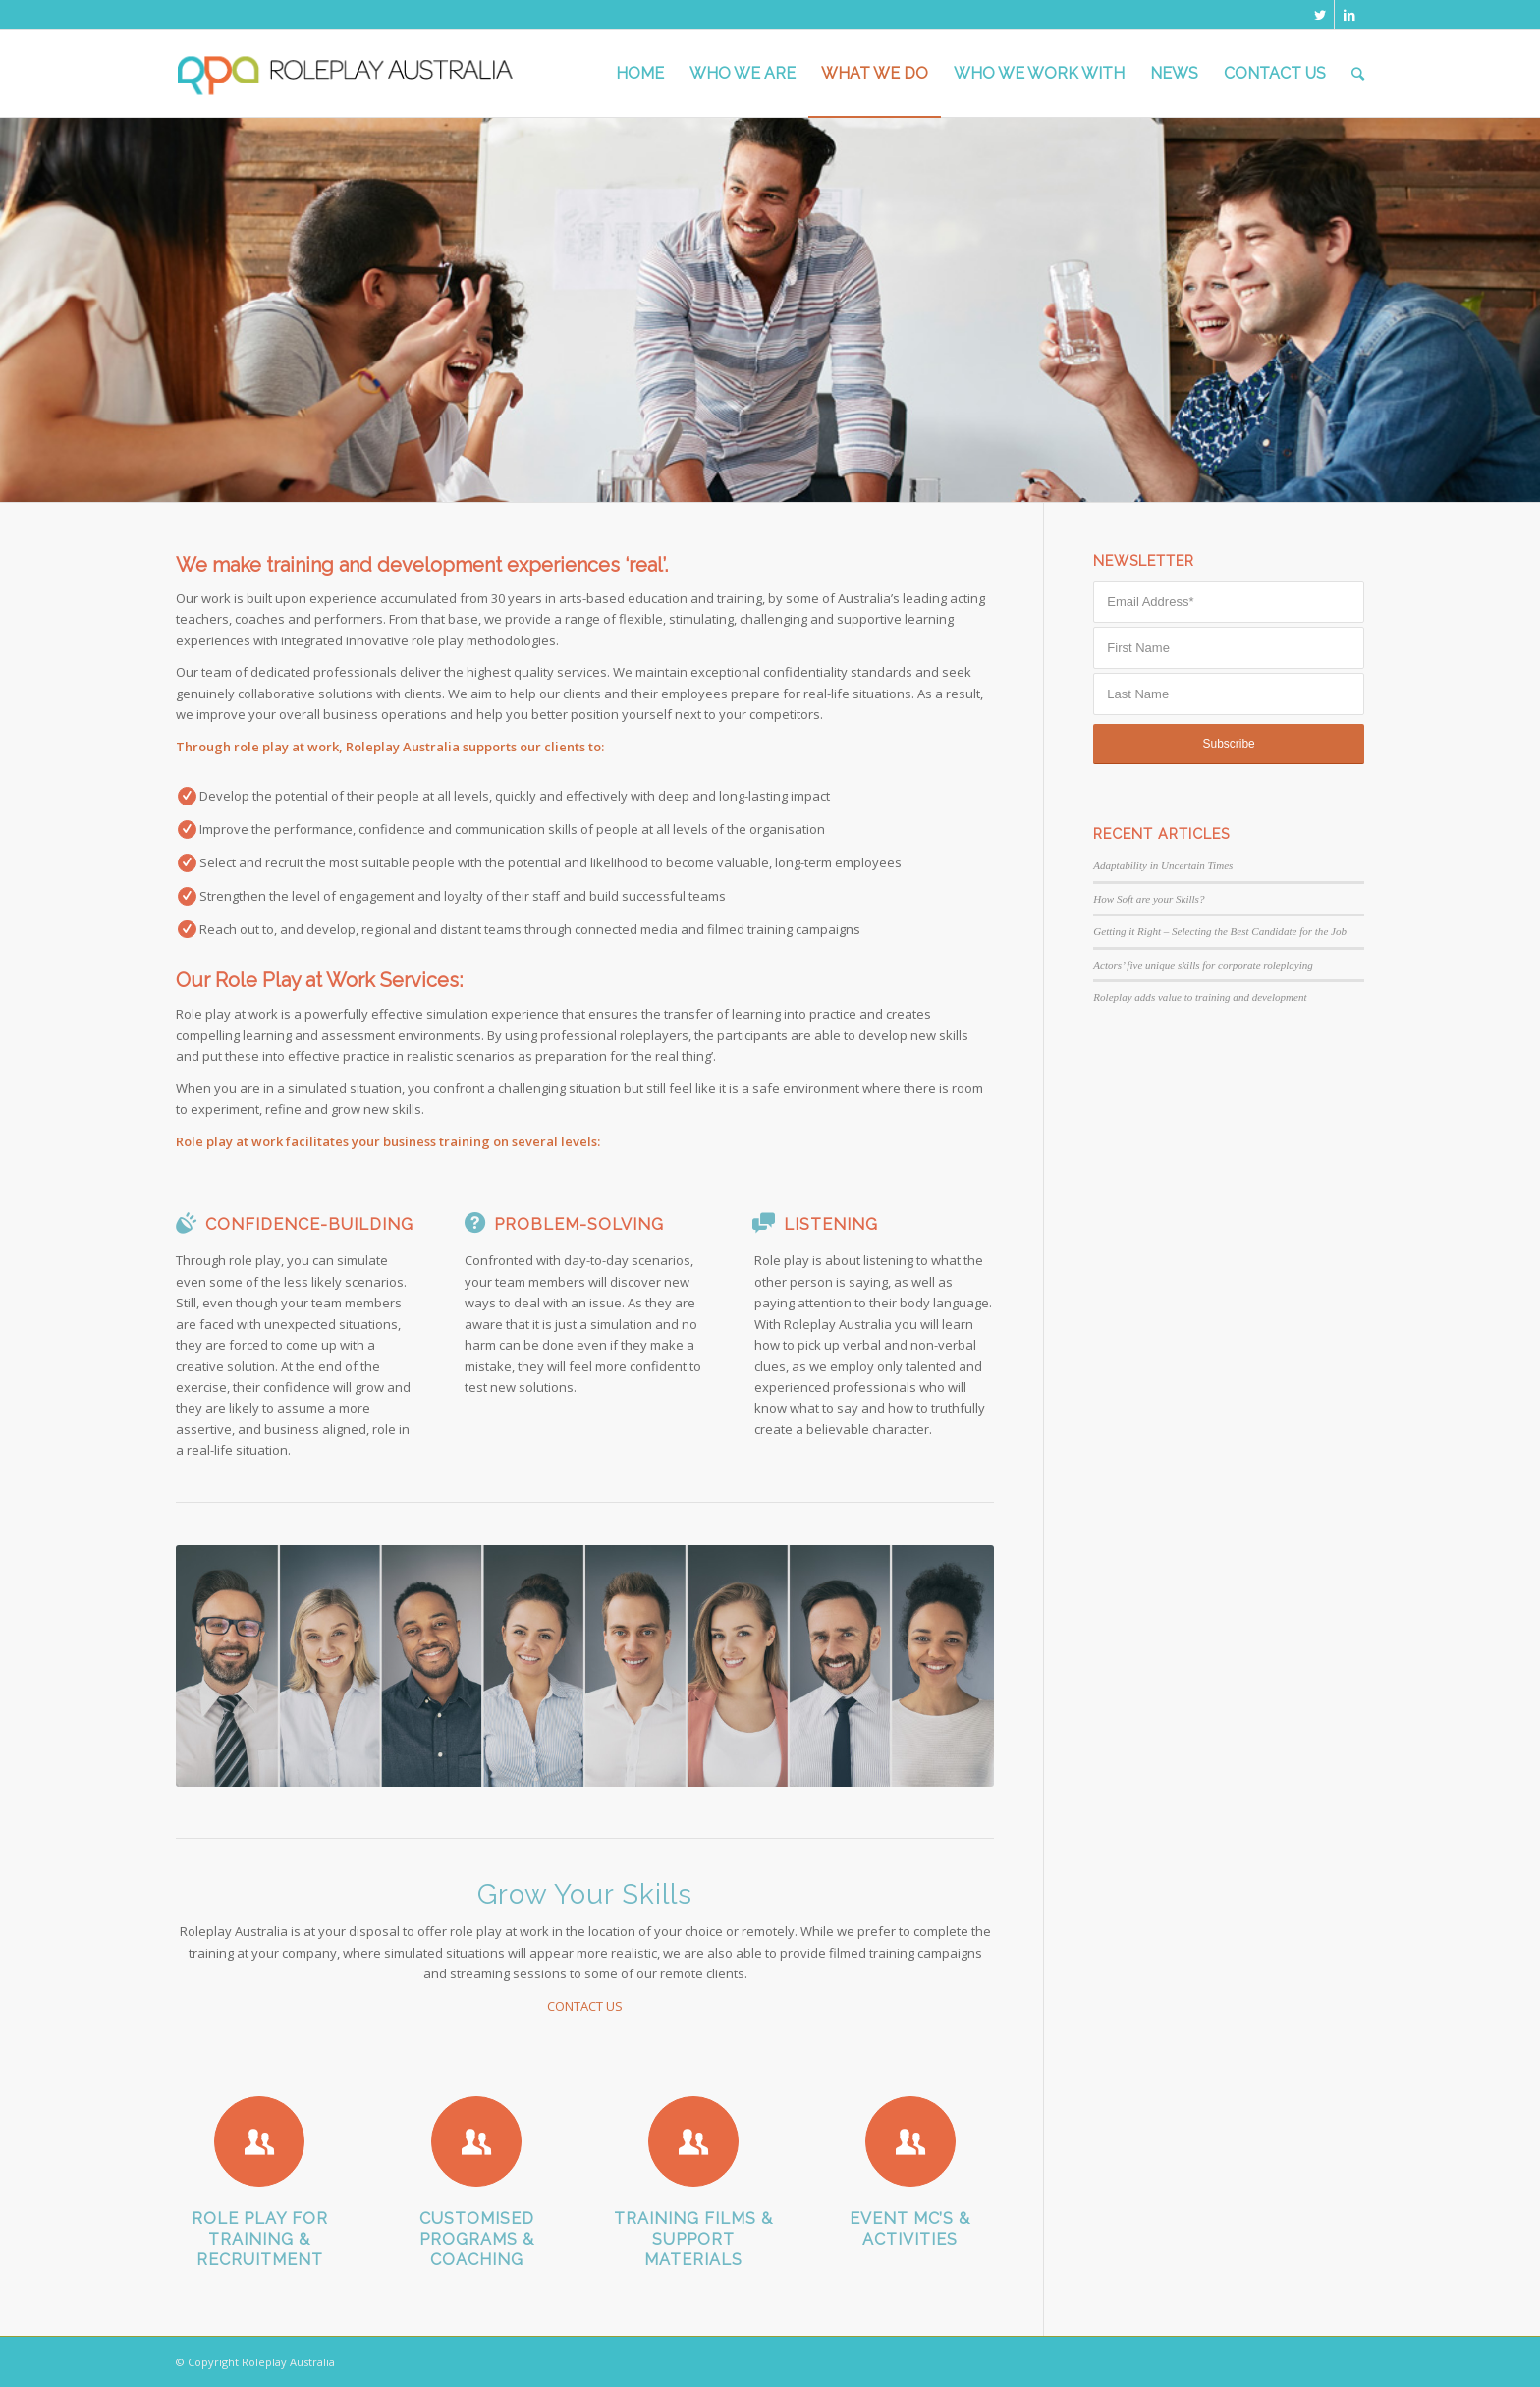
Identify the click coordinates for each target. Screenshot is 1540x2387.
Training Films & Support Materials (693, 2239)
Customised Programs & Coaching (476, 2239)
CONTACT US (585, 2006)
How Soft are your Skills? (1148, 899)
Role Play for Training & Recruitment (260, 2239)
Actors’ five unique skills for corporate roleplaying (1203, 965)
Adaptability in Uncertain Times (1163, 865)
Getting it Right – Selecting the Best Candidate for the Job (1220, 931)
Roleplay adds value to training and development (1199, 997)
